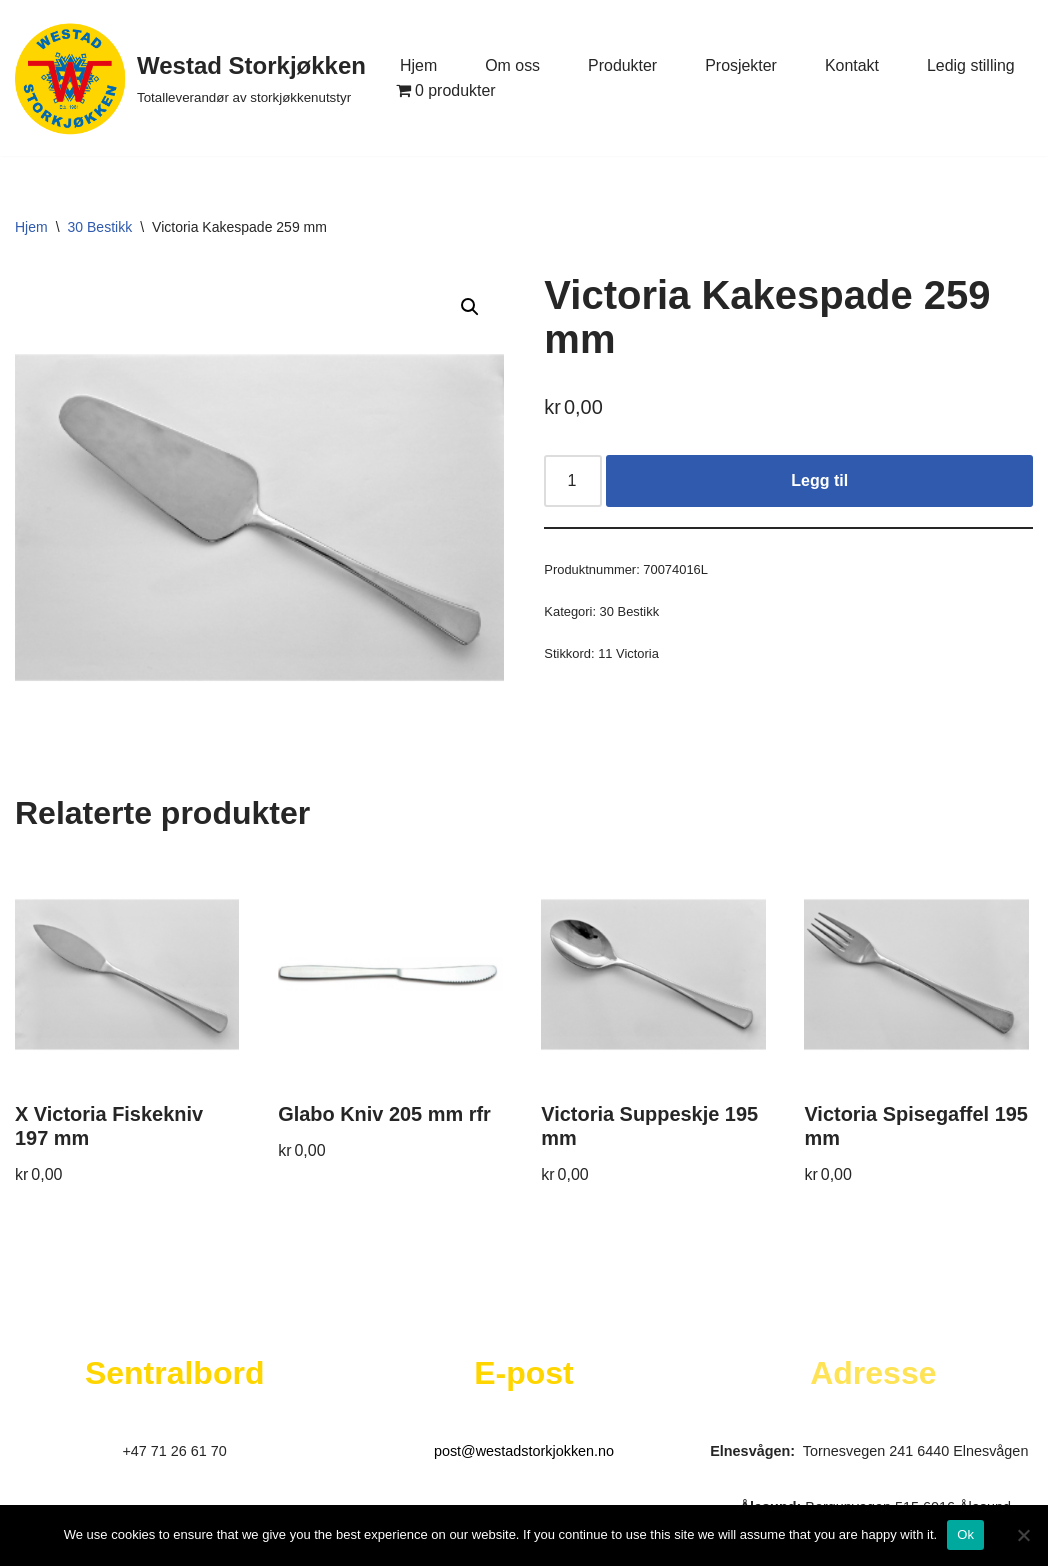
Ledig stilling (972, 65)
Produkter (622, 65)
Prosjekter (742, 65)
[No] (1023, 1535)
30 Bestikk (100, 227)
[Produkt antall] (573, 481)
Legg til (819, 480)
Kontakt (853, 65)
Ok (965, 1534)
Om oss (512, 65)
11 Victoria (628, 653)
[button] (470, 307)
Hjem (418, 65)
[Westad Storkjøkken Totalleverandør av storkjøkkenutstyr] (190, 78)
